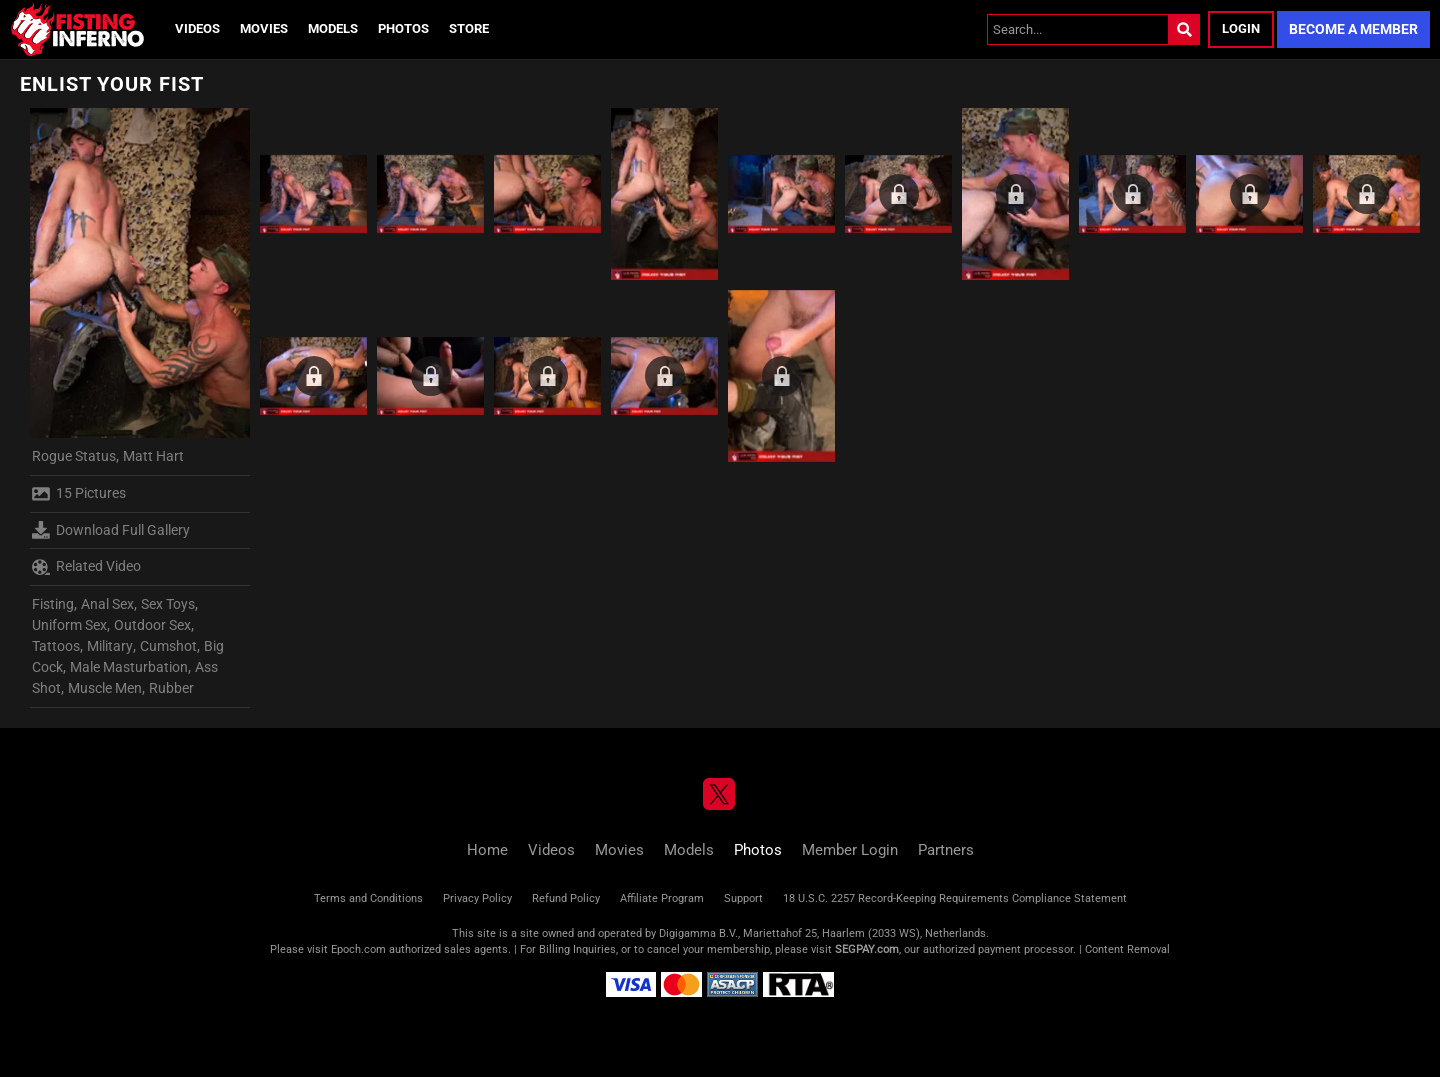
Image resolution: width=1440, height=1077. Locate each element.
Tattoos (56, 646)
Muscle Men (105, 688)
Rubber (171, 688)
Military (110, 646)
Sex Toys (168, 604)
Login (1241, 28)
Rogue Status (74, 456)
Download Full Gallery (111, 530)
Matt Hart (153, 456)
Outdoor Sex (152, 625)
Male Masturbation (129, 667)
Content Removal (1127, 949)
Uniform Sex (69, 625)
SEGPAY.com (867, 949)
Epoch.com (358, 949)
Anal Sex (107, 604)
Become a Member (1353, 29)
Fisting (53, 604)
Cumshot (168, 646)
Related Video (86, 567)
